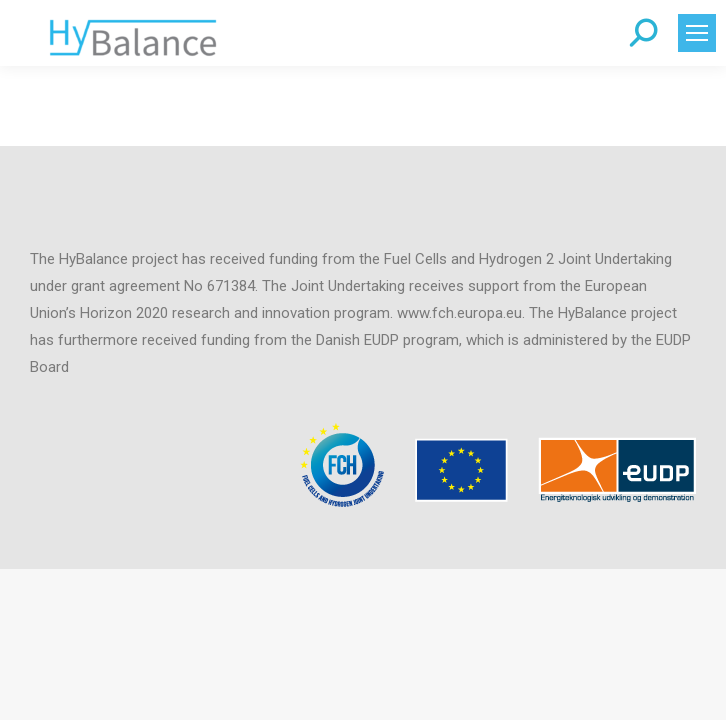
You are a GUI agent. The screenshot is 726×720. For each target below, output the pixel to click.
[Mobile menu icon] (697, 33)
